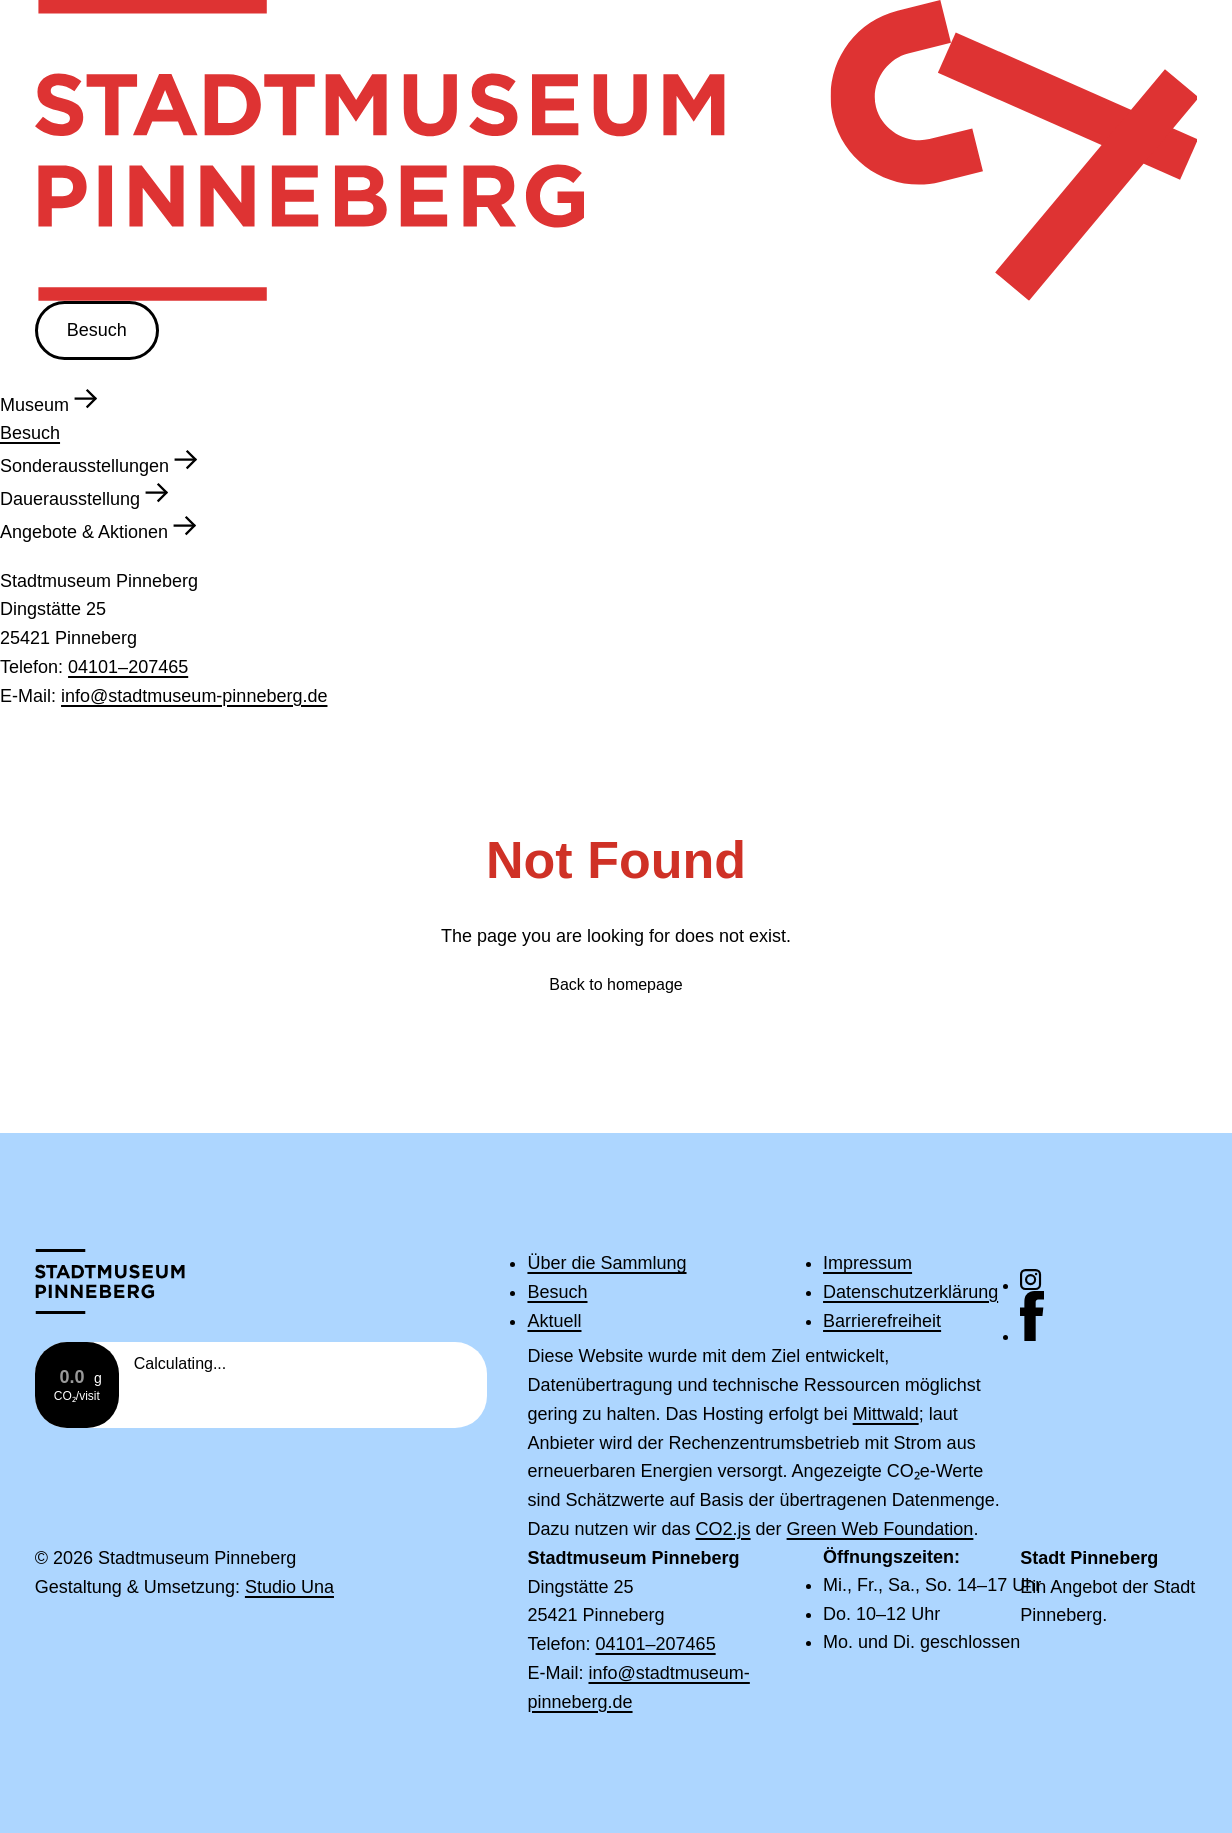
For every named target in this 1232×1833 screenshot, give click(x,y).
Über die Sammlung (606, 1263)
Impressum (867, 1263)
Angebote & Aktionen (98, 528)
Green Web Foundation (880, 1529)
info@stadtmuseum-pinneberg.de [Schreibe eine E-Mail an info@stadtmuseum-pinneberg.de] (194, 696)
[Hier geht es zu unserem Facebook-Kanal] (1108, 1316)
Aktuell (554, 1321)
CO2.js (723, 1529)
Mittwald (886, 1414)
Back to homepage (615, 984)
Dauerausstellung (84, 495)
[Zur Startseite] (123, 1281)
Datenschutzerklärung (910, 1292)
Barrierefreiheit (882, 1321)
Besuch (97, 330)
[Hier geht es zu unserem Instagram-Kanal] (1108, 1280)
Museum (49, 401)
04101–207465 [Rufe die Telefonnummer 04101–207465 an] (128, 667)
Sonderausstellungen (99, 462)
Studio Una (289, 1587)
